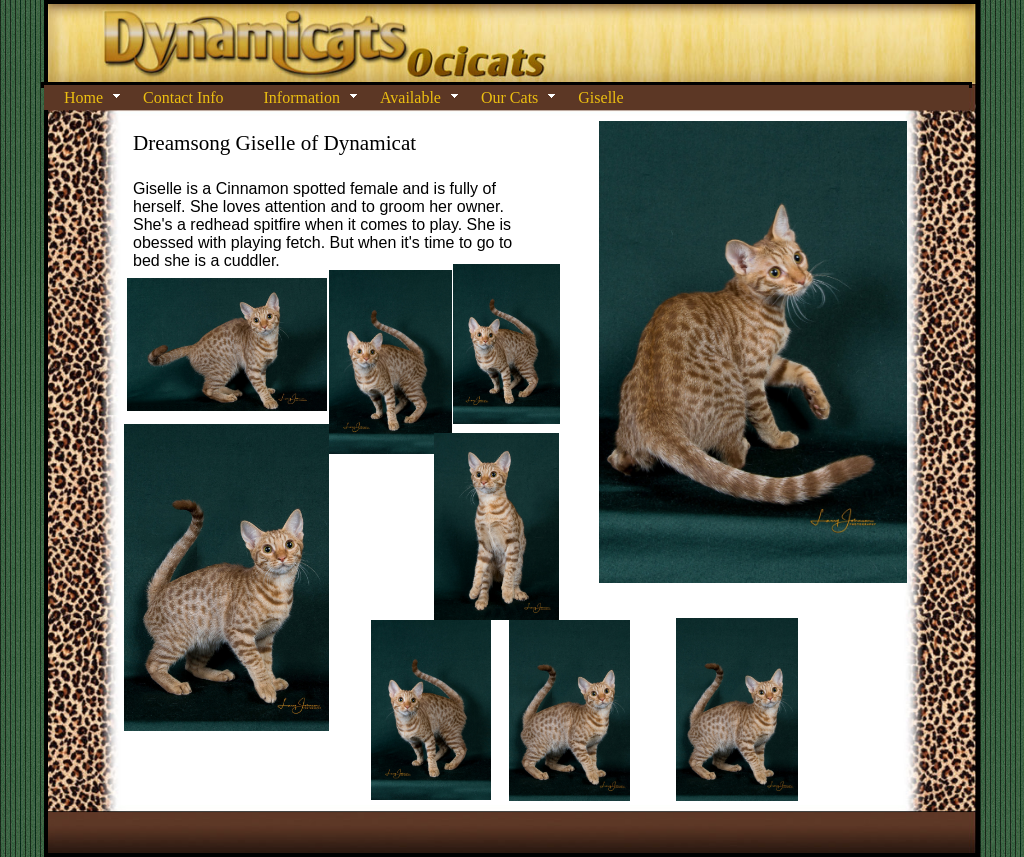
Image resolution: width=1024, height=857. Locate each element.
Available (410, 97)
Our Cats (509, 97)
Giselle (600, 97)
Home (83, 97)
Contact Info (183, 97)
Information (302, 97)
